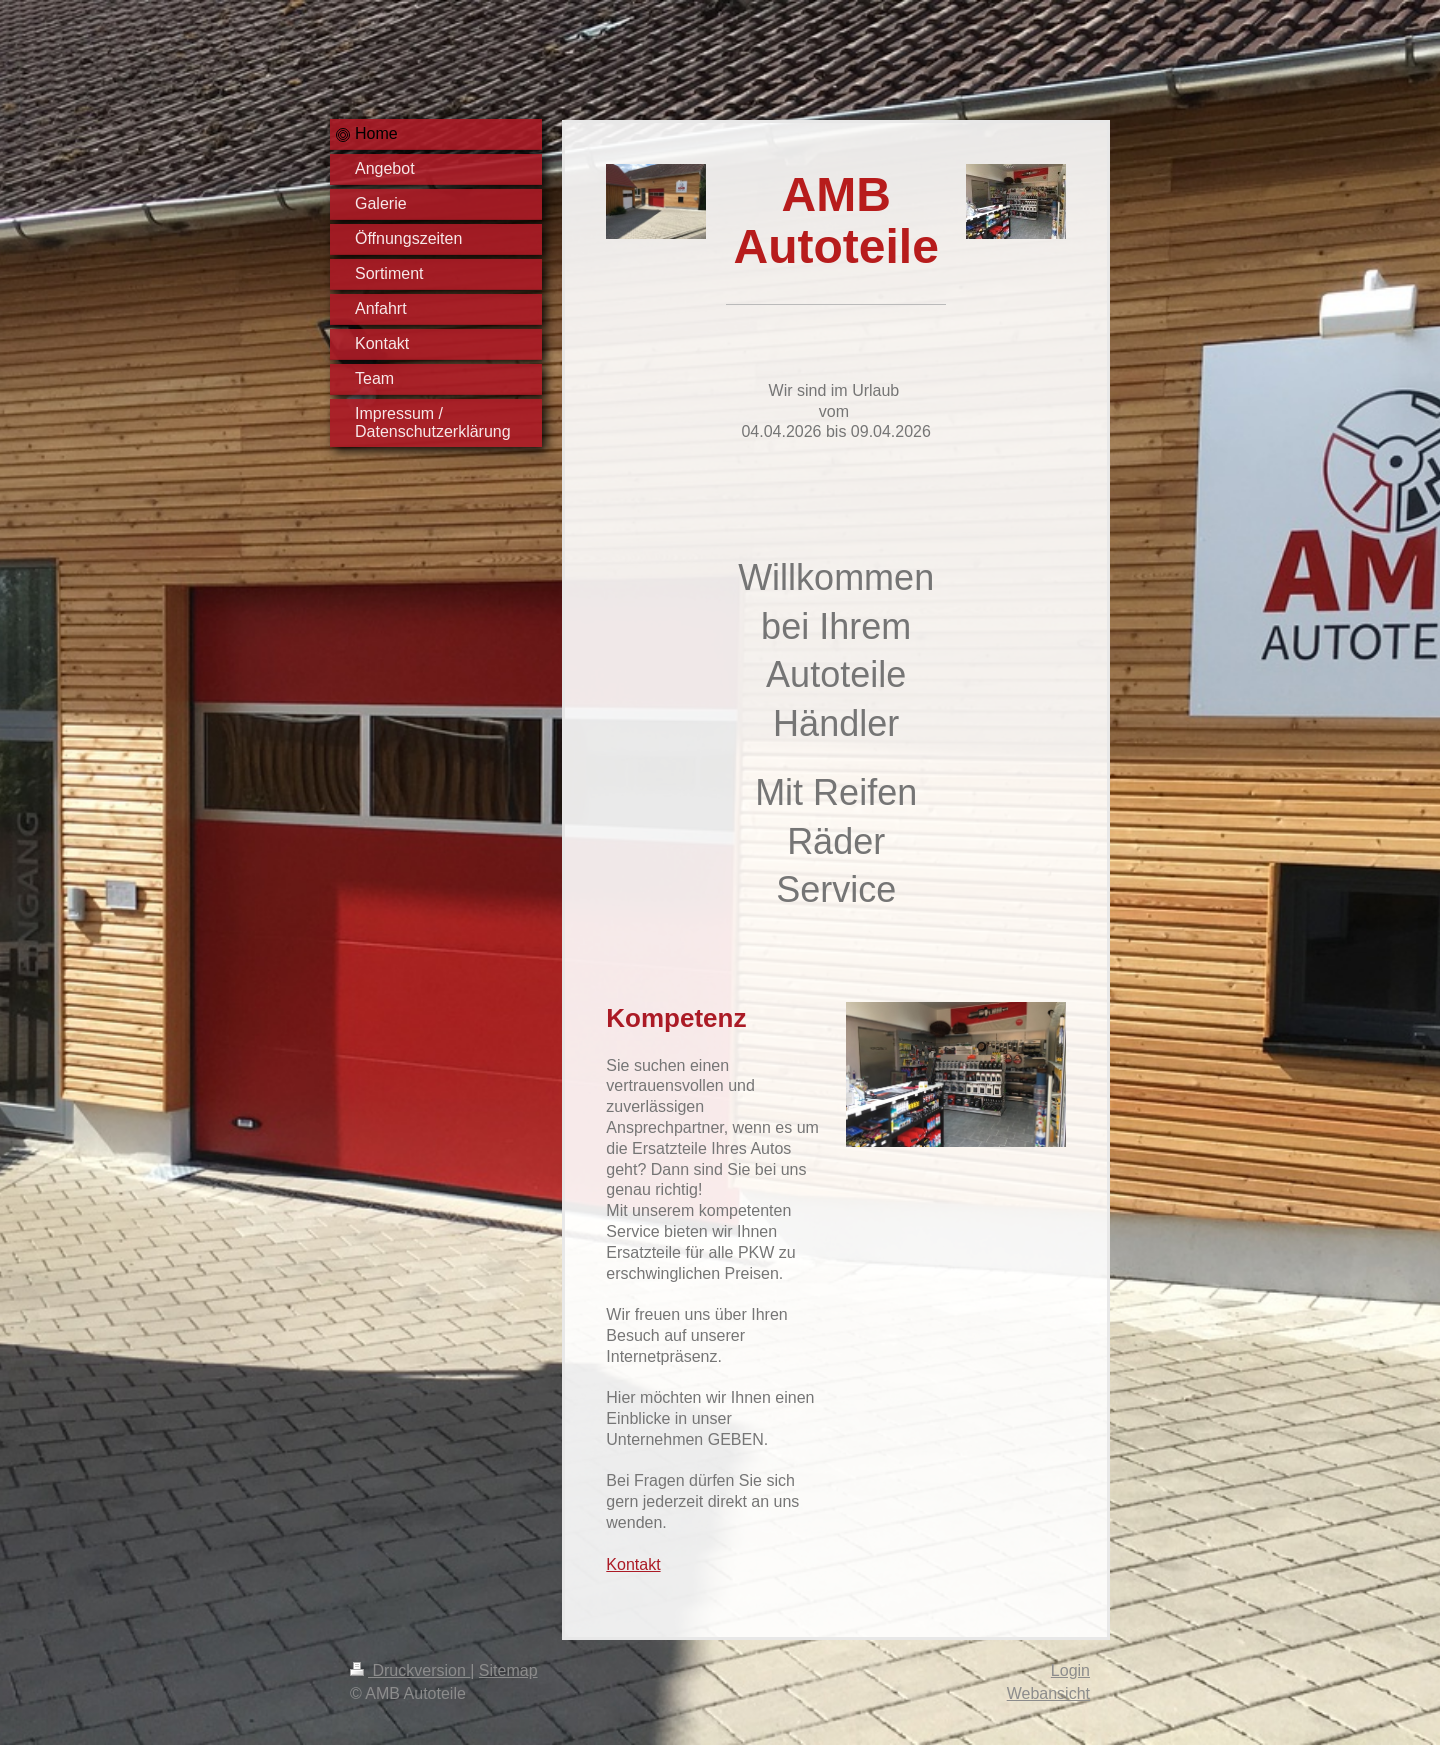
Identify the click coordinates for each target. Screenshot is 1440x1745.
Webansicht (1048, 1693)
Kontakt (633, 1564)
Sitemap (508, 1670)
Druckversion (410, 1670)
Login (1070, 1670)
